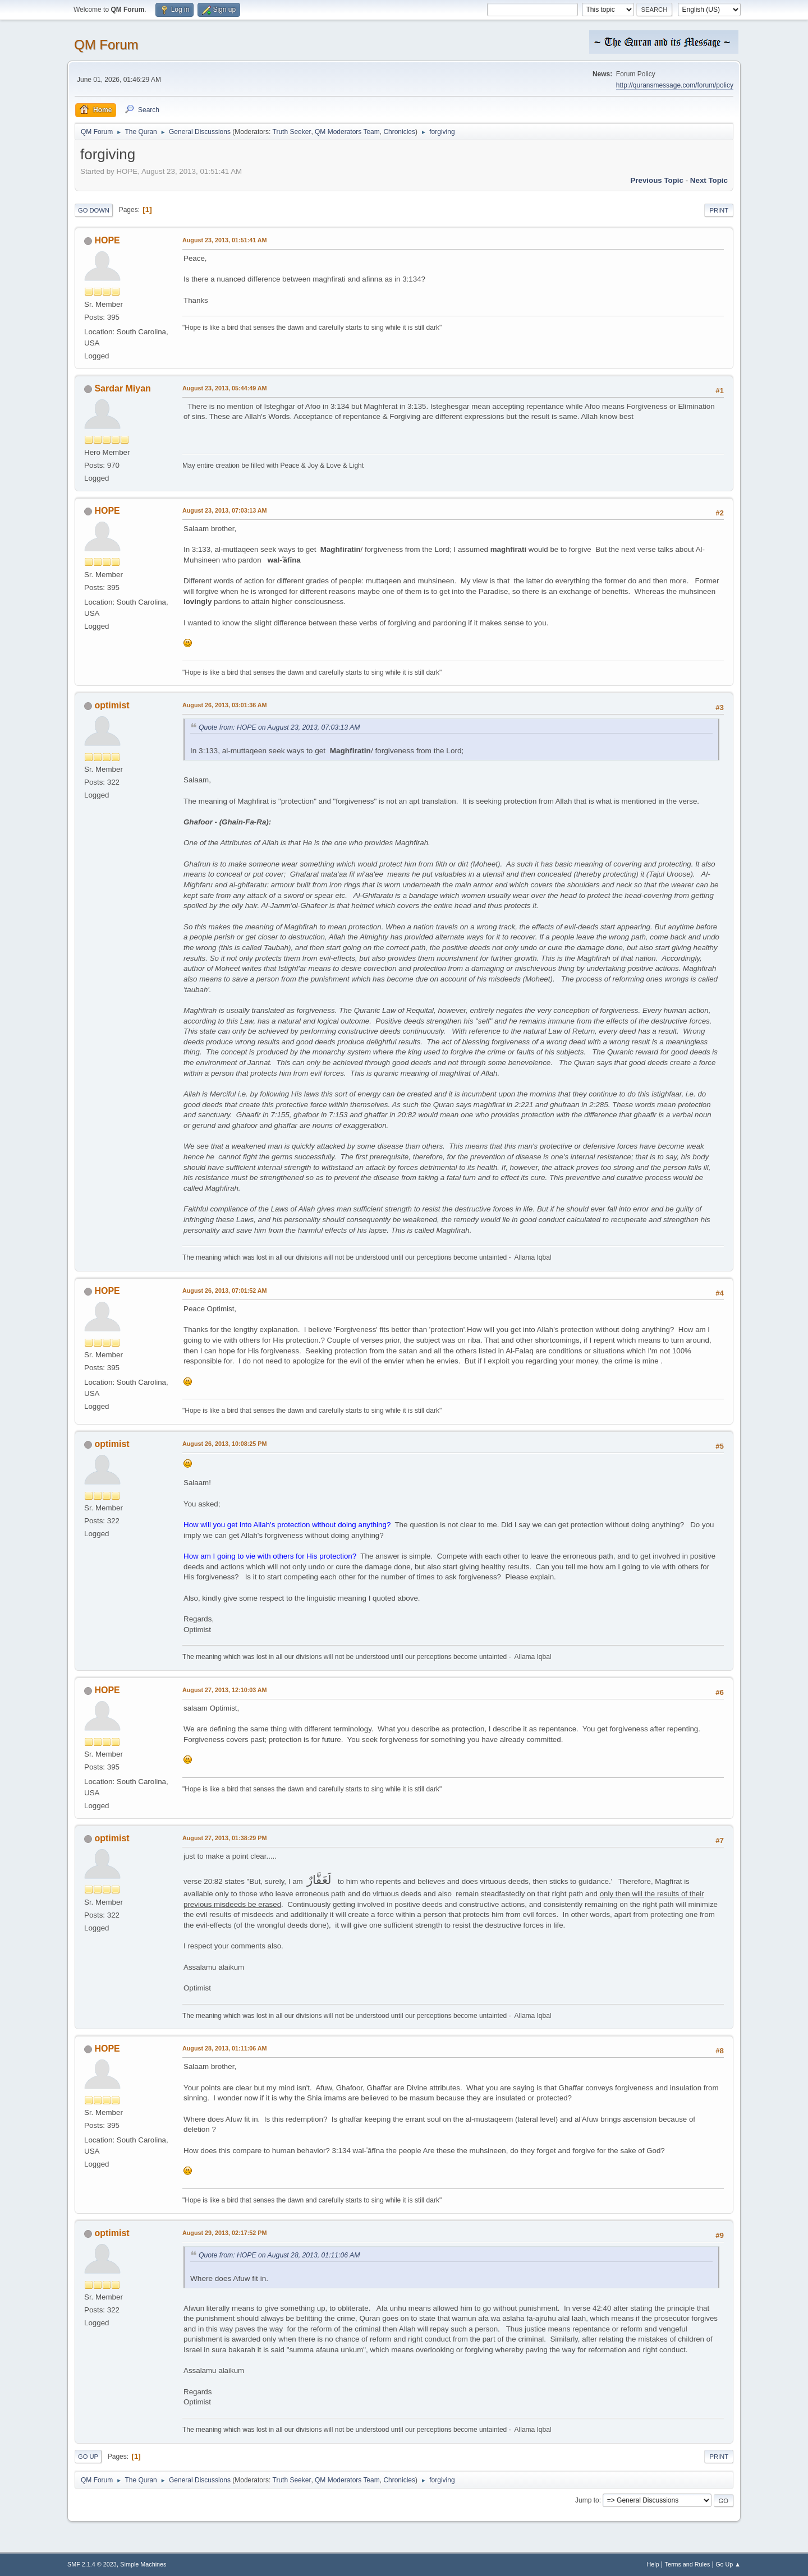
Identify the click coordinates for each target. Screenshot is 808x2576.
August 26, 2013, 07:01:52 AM (224, 1290)
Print (718, 210)
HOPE (107, 240)
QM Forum (106, 44)
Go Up (88, 2456)
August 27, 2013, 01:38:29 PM (224, 1838)
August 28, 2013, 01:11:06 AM (224, 2048)
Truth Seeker (292, 132)
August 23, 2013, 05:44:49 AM (224, 388)
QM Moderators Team (347, 132)
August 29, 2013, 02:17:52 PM (224, 2232)
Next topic (709, 180)
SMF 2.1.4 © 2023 (92, 2564)
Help (653, 2564)
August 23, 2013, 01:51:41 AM (224, 240)
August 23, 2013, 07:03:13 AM (224, 510)
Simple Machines (143, 2564)
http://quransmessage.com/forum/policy (674, 85)
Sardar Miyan (122, 388)
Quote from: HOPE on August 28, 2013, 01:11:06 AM (279, 2255)
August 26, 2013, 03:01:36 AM (224, 705)
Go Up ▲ (728, 2564)
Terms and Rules (687, 2564)
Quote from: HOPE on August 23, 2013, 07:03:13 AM (279, 727)
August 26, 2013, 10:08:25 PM (224, 1443)
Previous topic (656, 180)
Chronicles (399, 132)
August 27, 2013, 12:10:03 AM (224, 1689)
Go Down (93, 210)
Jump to (587, 2500)
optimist (111, 705)
